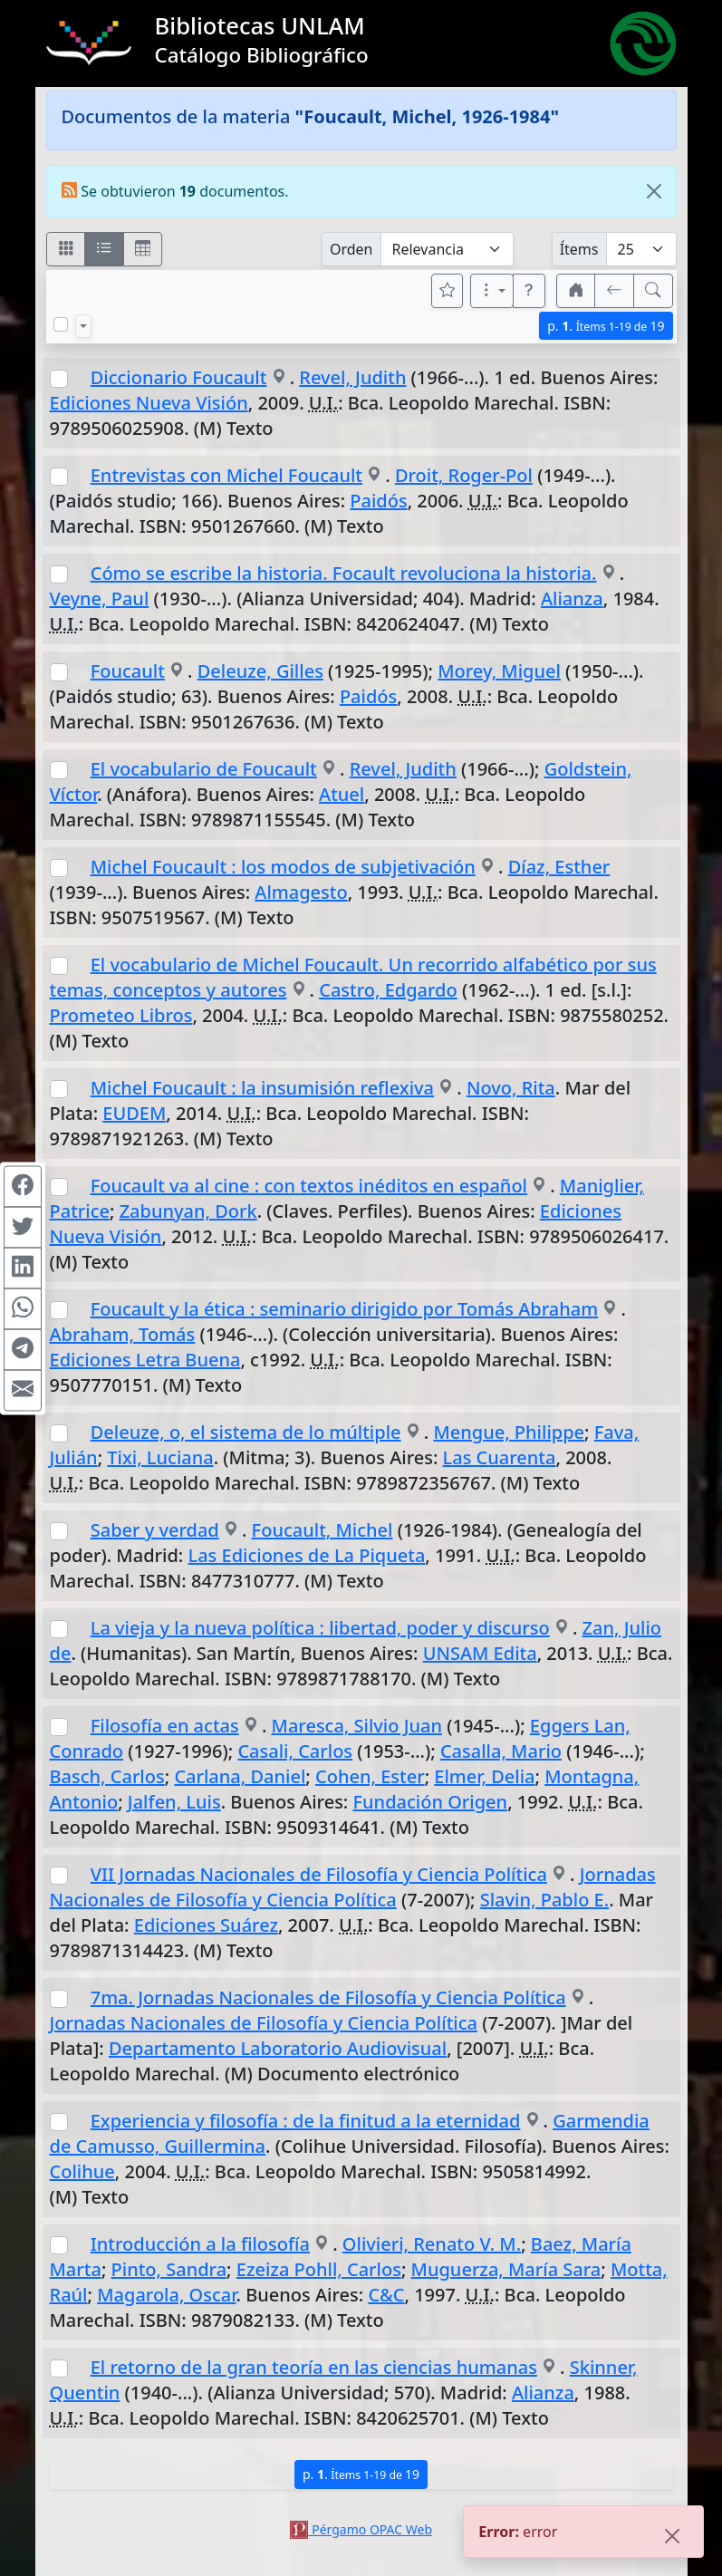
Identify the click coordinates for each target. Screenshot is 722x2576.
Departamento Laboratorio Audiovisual (278, 2048)
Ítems (579, 249)
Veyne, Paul (99, 598)
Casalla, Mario (501, 1751)
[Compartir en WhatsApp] (23, 1308)
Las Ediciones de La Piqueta (306, 1555)
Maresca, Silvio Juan (357, 1725)
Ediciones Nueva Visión (149, 403)
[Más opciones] (492, 291)
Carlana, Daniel (239, 1776)
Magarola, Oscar (166, 2294)
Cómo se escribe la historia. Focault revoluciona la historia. (344, 573)
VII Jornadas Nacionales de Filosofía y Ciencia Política (319, 1874)
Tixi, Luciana (160, 1457)
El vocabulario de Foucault (204, 769)
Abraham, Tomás (123, 1334)
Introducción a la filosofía (200, 2244)
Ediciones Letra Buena (145, 1359)
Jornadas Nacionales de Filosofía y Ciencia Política (353, 1887)
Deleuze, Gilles (260, 671)
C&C (386, 2294)
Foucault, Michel (322, 1530)
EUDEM (134, 1113)
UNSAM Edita (480, 1653)
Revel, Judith (352, 377)
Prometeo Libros (121, 1015)
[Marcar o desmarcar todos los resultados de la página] (60, 324)
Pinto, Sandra (169, 2269)
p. (605, 325)
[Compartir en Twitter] (23, 1227)
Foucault (128, 671)
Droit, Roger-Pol (464, 475)
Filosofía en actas (165, 1725)
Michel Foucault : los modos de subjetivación (283, 866)
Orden (351, 249)
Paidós (378, 500)
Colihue (82, 2171)
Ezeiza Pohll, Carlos (318, 2269)
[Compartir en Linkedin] (23, 1267)
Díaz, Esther (559, 866)
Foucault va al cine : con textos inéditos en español (309, 1185)
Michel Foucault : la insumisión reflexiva (262, 1088)
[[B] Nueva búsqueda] (653, 291)
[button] (529, 291)
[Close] (654, 191)
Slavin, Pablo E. (544, 1899)
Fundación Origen (430, 1802)
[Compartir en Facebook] (23, 1186)
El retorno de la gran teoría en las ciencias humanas (314, 2367)
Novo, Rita (511, 1088)
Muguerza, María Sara (506, 2269)
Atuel (341, 794)
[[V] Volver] (614, 291)
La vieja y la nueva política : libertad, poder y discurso (320, 1628)
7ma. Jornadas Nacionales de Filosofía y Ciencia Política (328, 1997)
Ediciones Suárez (206, 1925)
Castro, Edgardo (388, 990)
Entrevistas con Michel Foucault (226, 475)
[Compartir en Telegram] (23, 1349)
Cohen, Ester (370, 1776)
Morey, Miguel (499, 671)
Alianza (572, 598)
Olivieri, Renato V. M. (431, 2244)
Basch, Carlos (107, 1776)
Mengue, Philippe (508, 1432)
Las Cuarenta (499, 1457)
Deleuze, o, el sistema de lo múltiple (246, 1432)
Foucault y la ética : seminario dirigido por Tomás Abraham (344, 1309)
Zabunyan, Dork (188, 1211)
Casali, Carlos (294, 1751)
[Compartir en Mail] (23, 1390)
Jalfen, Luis (174, 1802)
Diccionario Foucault (179, 377)
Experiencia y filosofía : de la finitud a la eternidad (306, 2120)
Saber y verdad (155, 1530)
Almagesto (301, 892)
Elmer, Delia (484, 1776)
